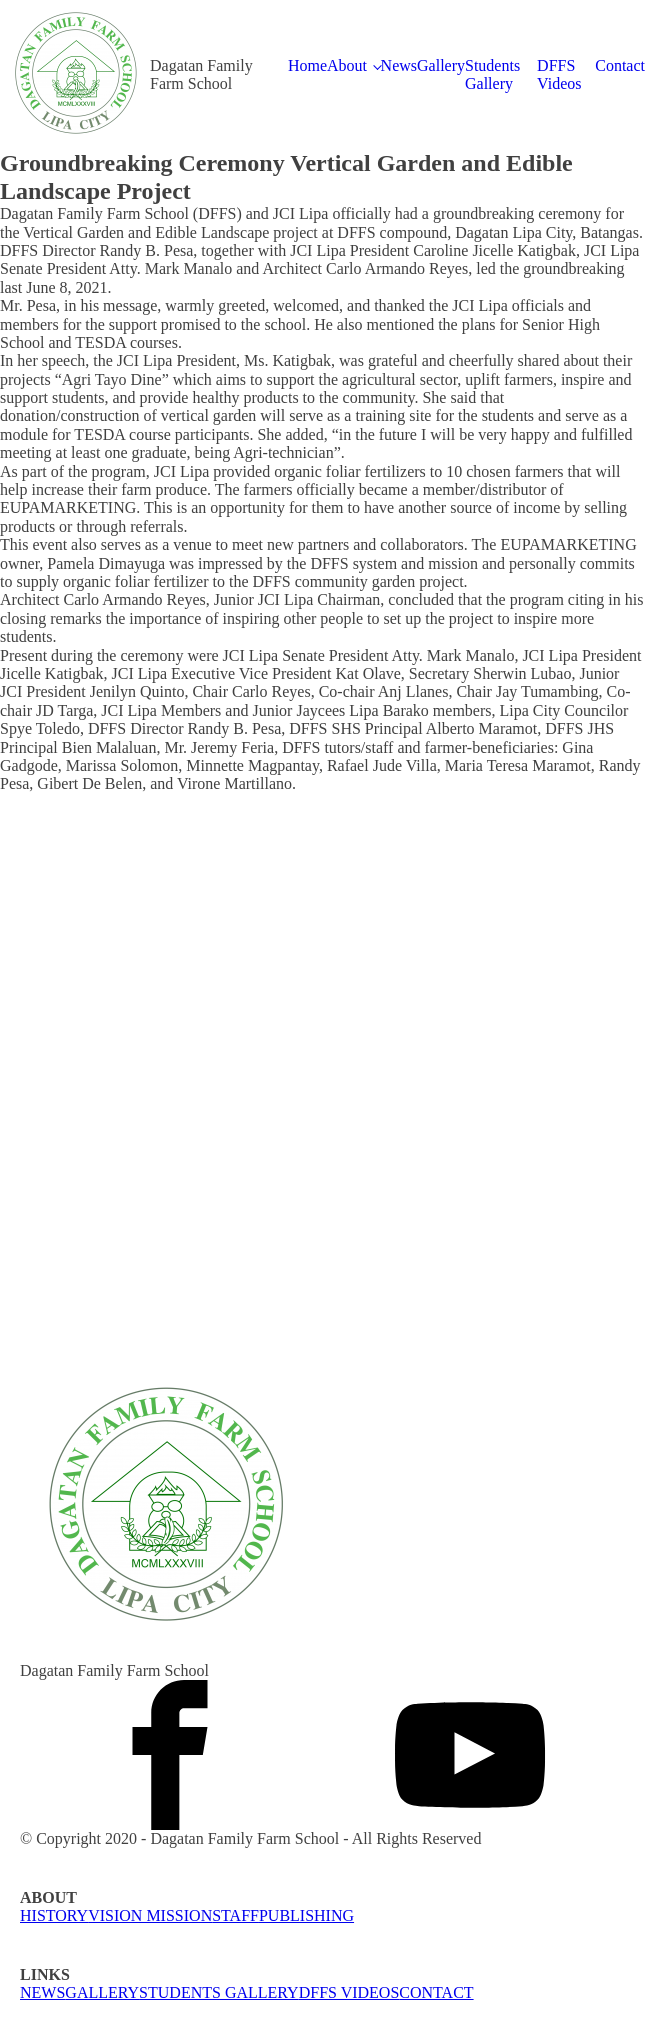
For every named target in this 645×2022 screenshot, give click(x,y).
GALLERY (102, 1992)
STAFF (235, 1915)
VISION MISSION (150, 1915)
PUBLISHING (306, 1915)
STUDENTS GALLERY (219, 1992)
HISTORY (54, 1915)
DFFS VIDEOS (349, 1992)
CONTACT (436, 1992)
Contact (620, 65)
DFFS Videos (559, 74)
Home (307, 65)
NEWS (42, 1992)
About (347, 65)
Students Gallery (492, 74)
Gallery (441, 65)
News (399, 65)
